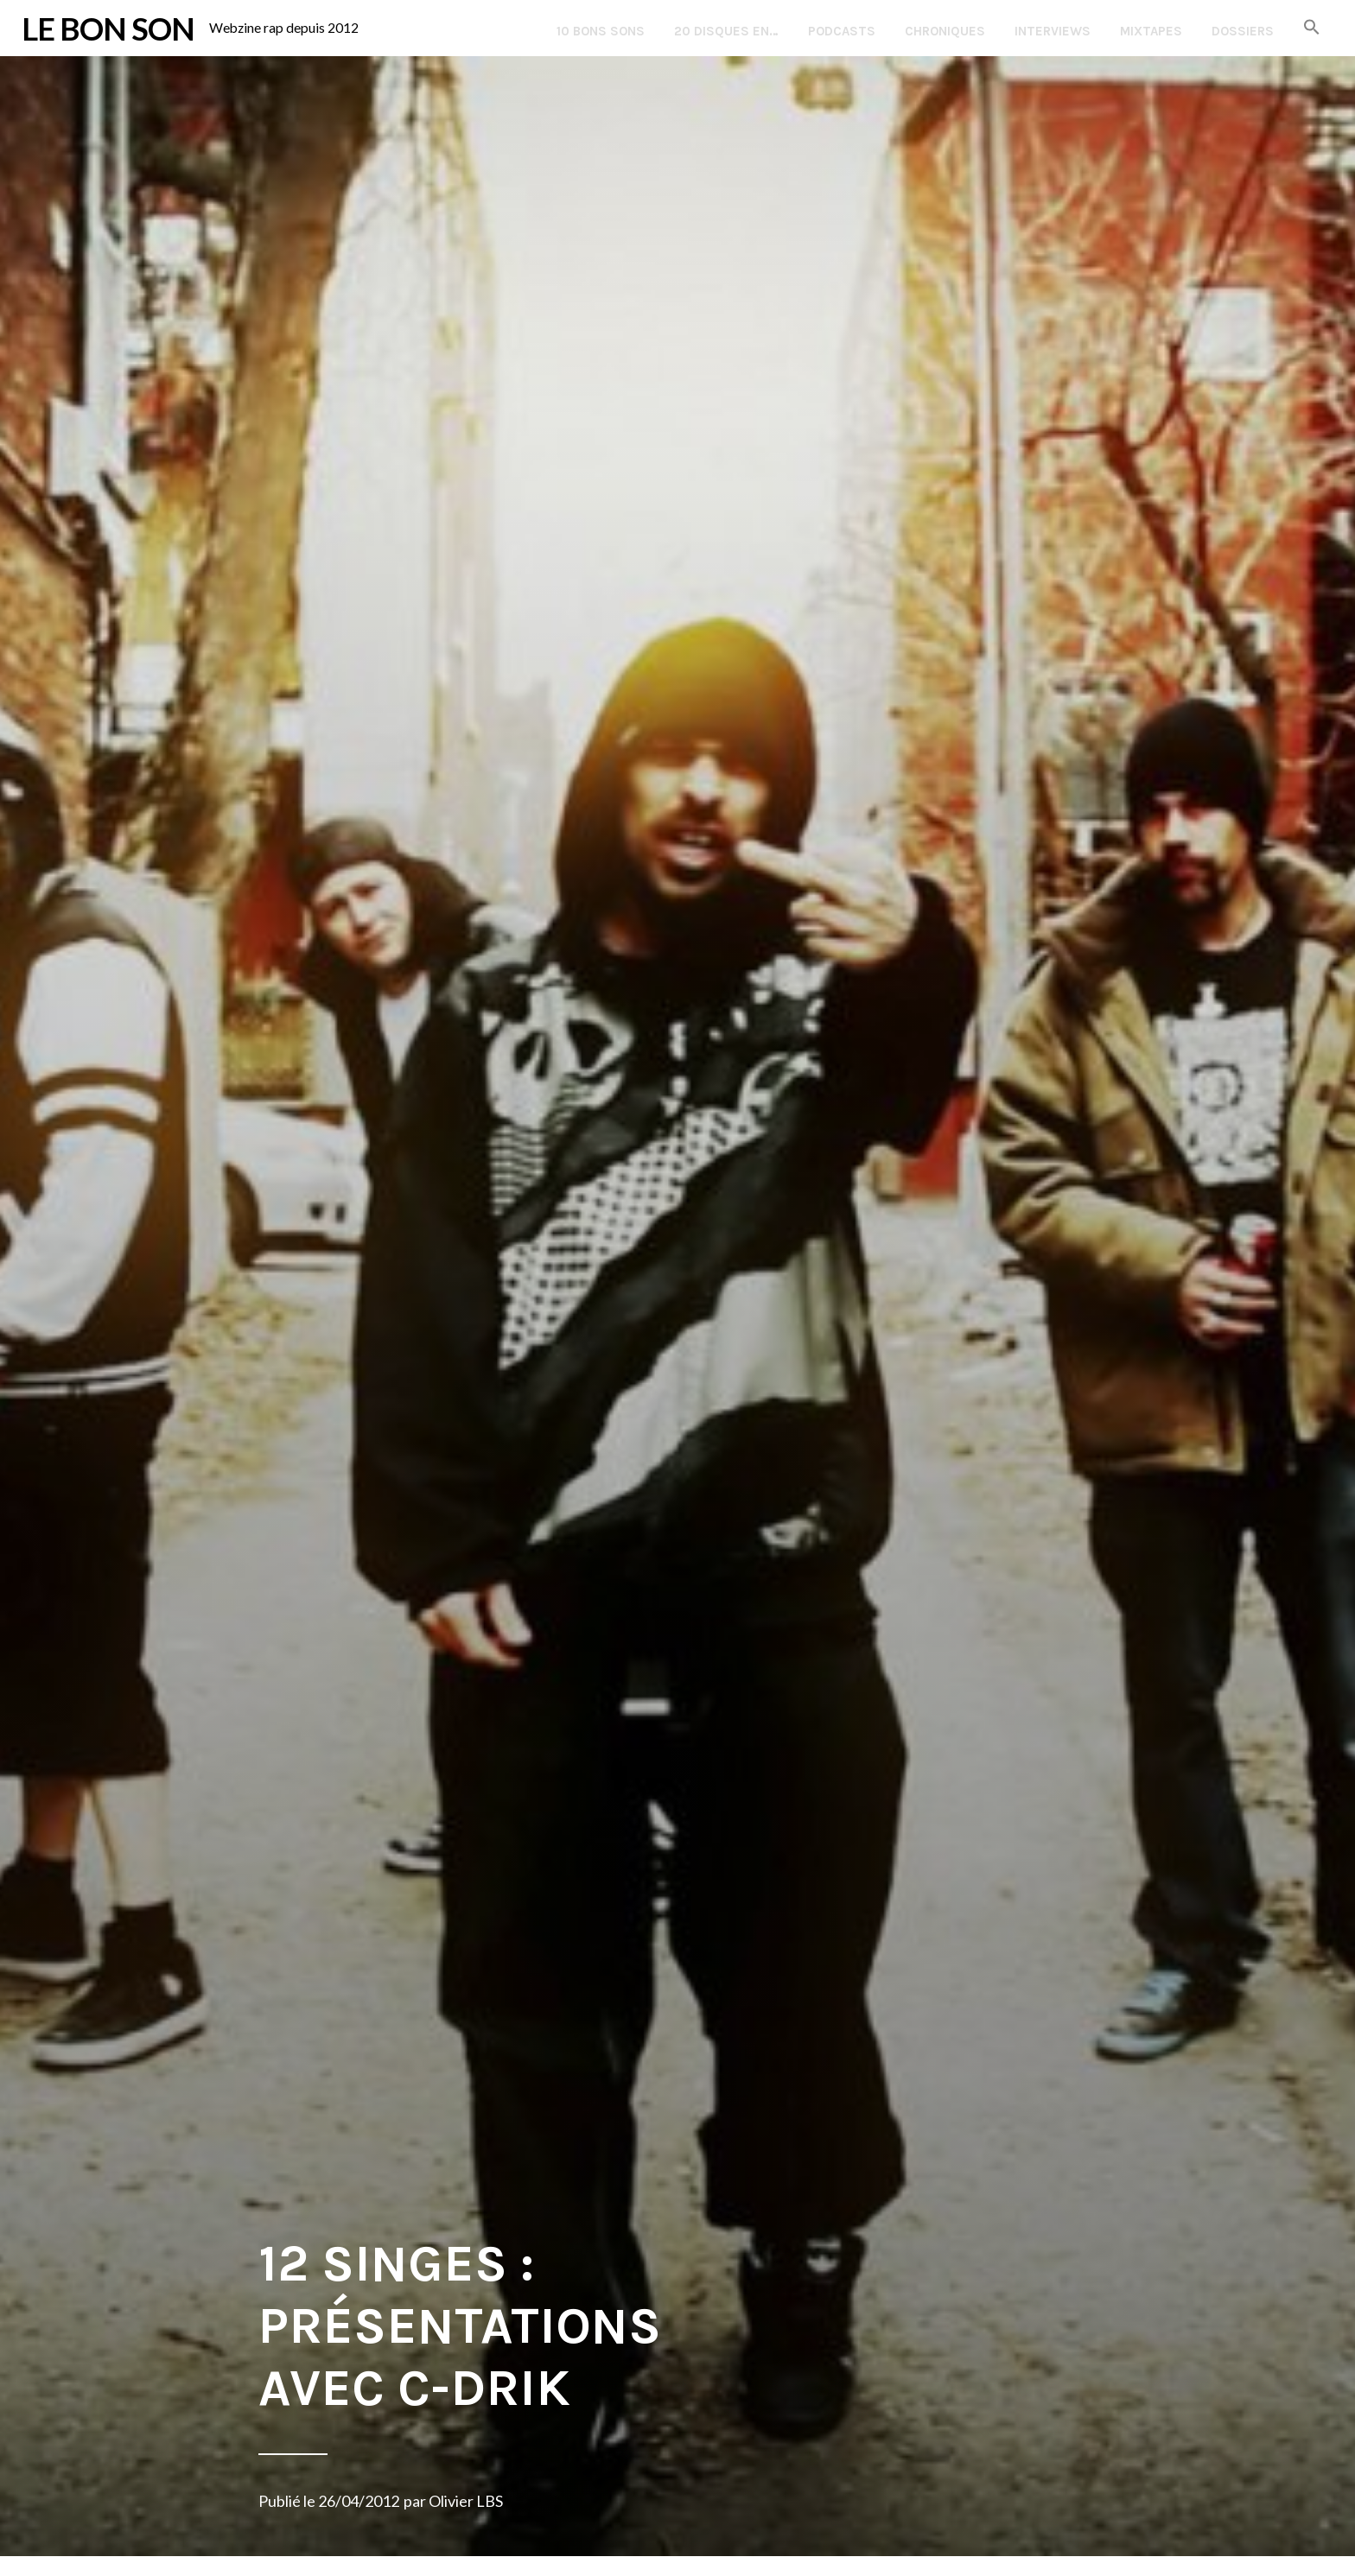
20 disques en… (726, 31)
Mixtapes (1151, 31)
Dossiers (1243, 31)
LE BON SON (108, 29)
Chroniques (945, 31)
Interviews (1053, 31)
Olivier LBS (466, 2500)
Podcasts (841, 31)
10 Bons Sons (601, 31)
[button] (1311, 28)
